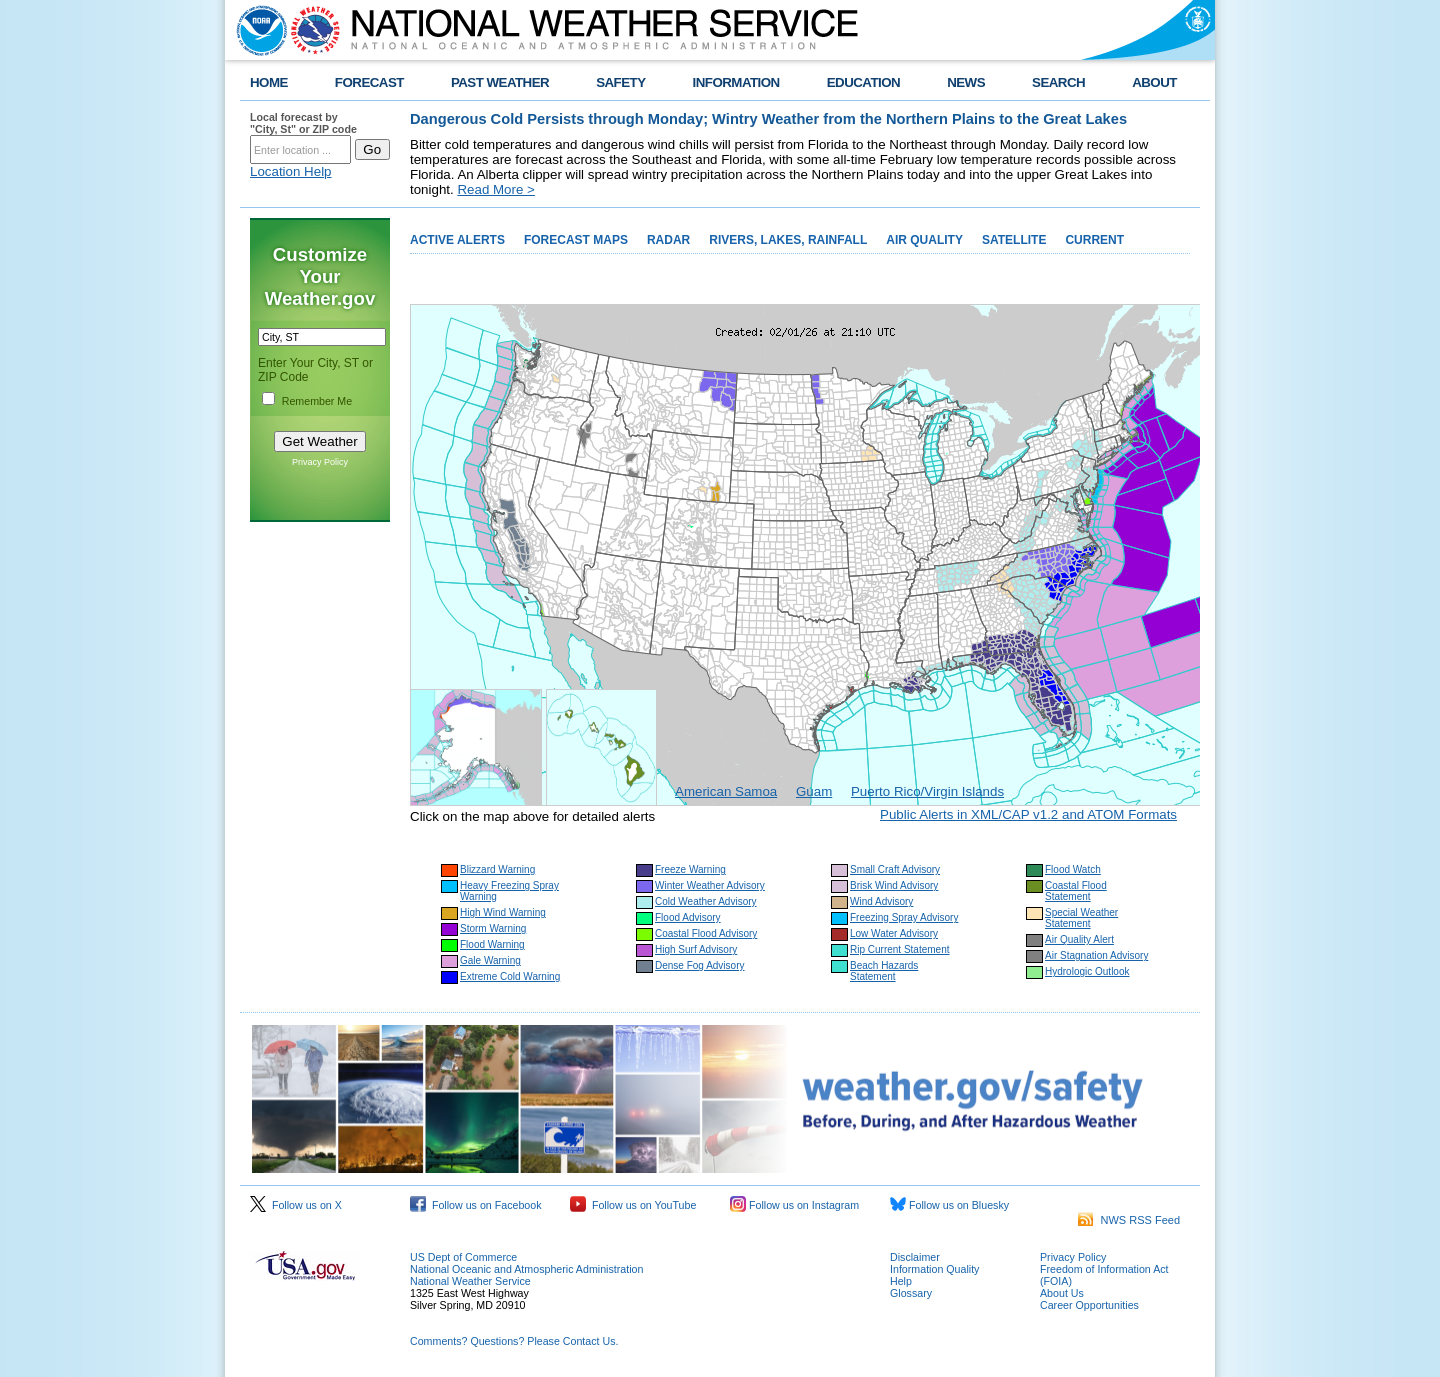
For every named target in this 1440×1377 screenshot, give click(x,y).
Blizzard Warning (497, 869)
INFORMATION (736, 82)
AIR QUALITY (924, 240)
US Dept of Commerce (463, 1257)
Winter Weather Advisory (710, 885)
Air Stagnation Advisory (1096, 955)
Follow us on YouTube (633, 1205)
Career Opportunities (1089, 1305)
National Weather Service (470, 1281)
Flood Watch (1073, 869)
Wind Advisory (881, 901)
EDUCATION (863, 82)
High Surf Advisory (696, 949)
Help (901, 1281)
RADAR (668, 240)
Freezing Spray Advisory (904, 917)
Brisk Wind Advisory (894, 885)
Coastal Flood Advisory (706, 933)
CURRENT (1094, 240)
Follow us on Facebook (476, 1205)
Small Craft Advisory (895, 869)
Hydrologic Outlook (1087, 971)
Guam (814, 791)
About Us (1062, 1293)
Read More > (495, 189)
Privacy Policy (320, 462)
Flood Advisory (688, 917)
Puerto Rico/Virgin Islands (927, 791)
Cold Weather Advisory (706, 901)
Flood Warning (492, 944)
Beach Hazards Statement (884, 971)
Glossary (911, 1293)
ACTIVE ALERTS (457, 240)
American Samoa (726, 791)
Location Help (291, 171)
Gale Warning (490, 960)
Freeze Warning (690, 869)
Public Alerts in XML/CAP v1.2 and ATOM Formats (1028, 814)
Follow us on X (296, 1205)
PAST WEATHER (500, 82)
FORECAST (369, 82)
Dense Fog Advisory (700, 965)
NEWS (966, 82)
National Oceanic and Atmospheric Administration (526, 1269)
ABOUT (1154, 82)
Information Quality (934, 1269)
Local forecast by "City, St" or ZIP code (303, 123)
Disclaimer (915, 1257)
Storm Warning (493, 928)
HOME (269, 82)
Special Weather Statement (1081, 918)
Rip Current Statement (900, 949)
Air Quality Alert (1079, 939)
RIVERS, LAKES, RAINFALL (788, 240)
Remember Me (317, 401)
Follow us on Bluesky (949, 1205)
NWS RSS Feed (1129, 1220)
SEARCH (1058, 82)
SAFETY (620, 82)
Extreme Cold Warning (510, 976)
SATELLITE (1014, 240)
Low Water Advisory (894, 933)
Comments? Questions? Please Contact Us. (514, 1341)
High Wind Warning (503, 912)
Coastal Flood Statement (1076, 891)
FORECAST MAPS (576, 240)
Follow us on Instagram (794, 1205)
